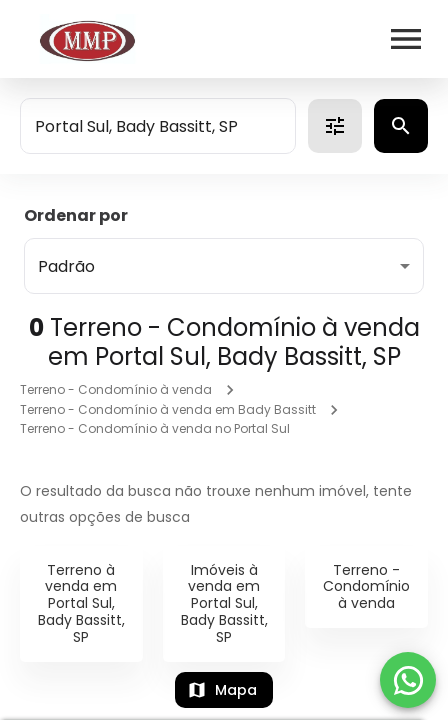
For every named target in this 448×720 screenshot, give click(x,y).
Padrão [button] (66, 266)
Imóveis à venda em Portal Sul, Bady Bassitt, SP (224, 603)
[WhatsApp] (408, 680)
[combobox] (158, 126)
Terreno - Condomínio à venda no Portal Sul (155, 428)
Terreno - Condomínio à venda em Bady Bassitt (168, 409)
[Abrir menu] (406, 39)
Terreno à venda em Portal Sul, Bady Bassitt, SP (81, 603)
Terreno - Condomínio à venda (116, 389)
